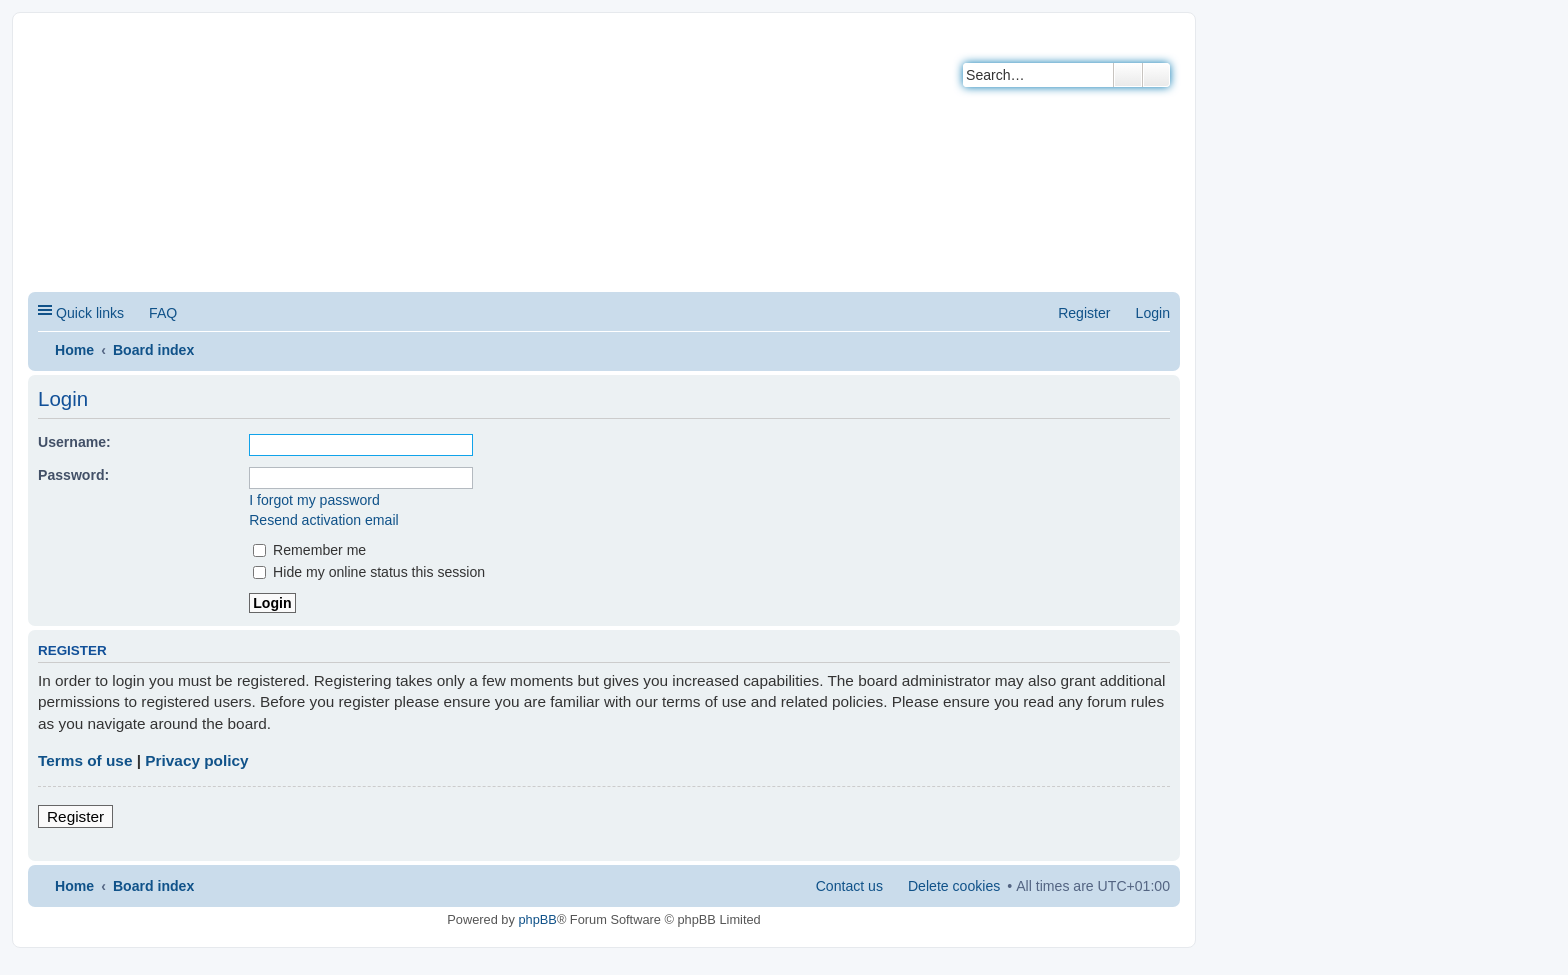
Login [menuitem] (1153, 313)
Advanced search (1156, 75)
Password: (73, 475)
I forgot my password (314, 500)
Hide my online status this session (369, 572)
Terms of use (85, 760)
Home (74, 350)
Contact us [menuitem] (849, 886)
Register (75, 816)
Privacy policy (196, 760)
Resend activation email (323, 520)
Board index (153, 350)
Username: (74, 442)
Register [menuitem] (1084, 313)
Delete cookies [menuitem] (954, 886)
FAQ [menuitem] (163, 313)
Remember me (309, 550)
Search (1128, 75)
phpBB (537, 919)
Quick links (90, 313)
